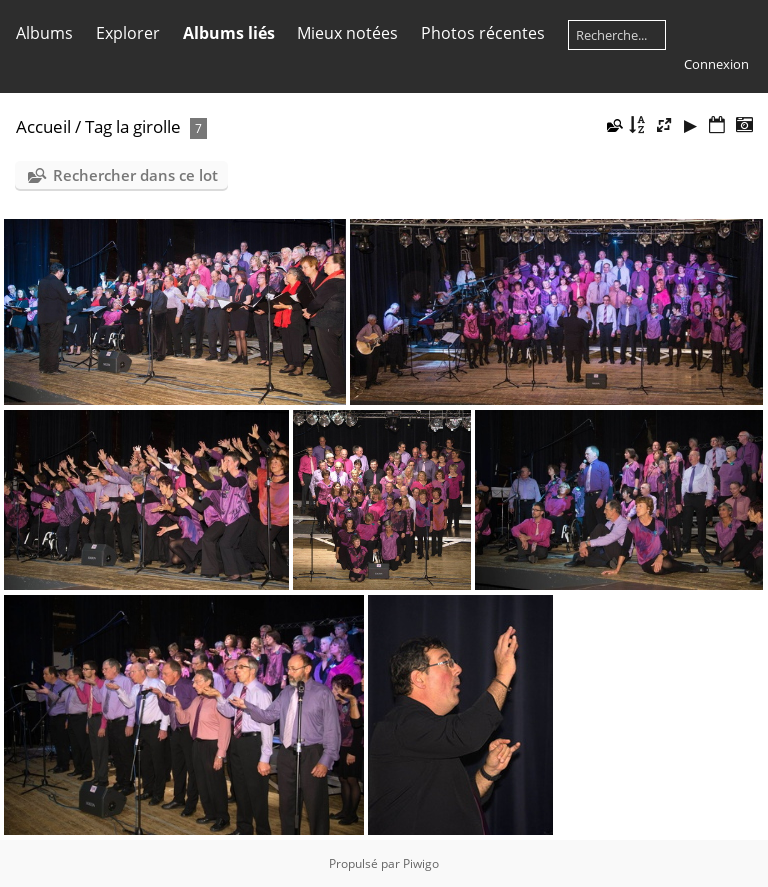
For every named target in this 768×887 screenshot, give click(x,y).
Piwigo (421, 863)
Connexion (716, 64)
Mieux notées (347, 33)
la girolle (148, 126)
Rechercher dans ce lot (135, 175)
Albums (44, 33)
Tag (98, 126)
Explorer (128, 33)
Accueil (43, 126)
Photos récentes (483, 33)
